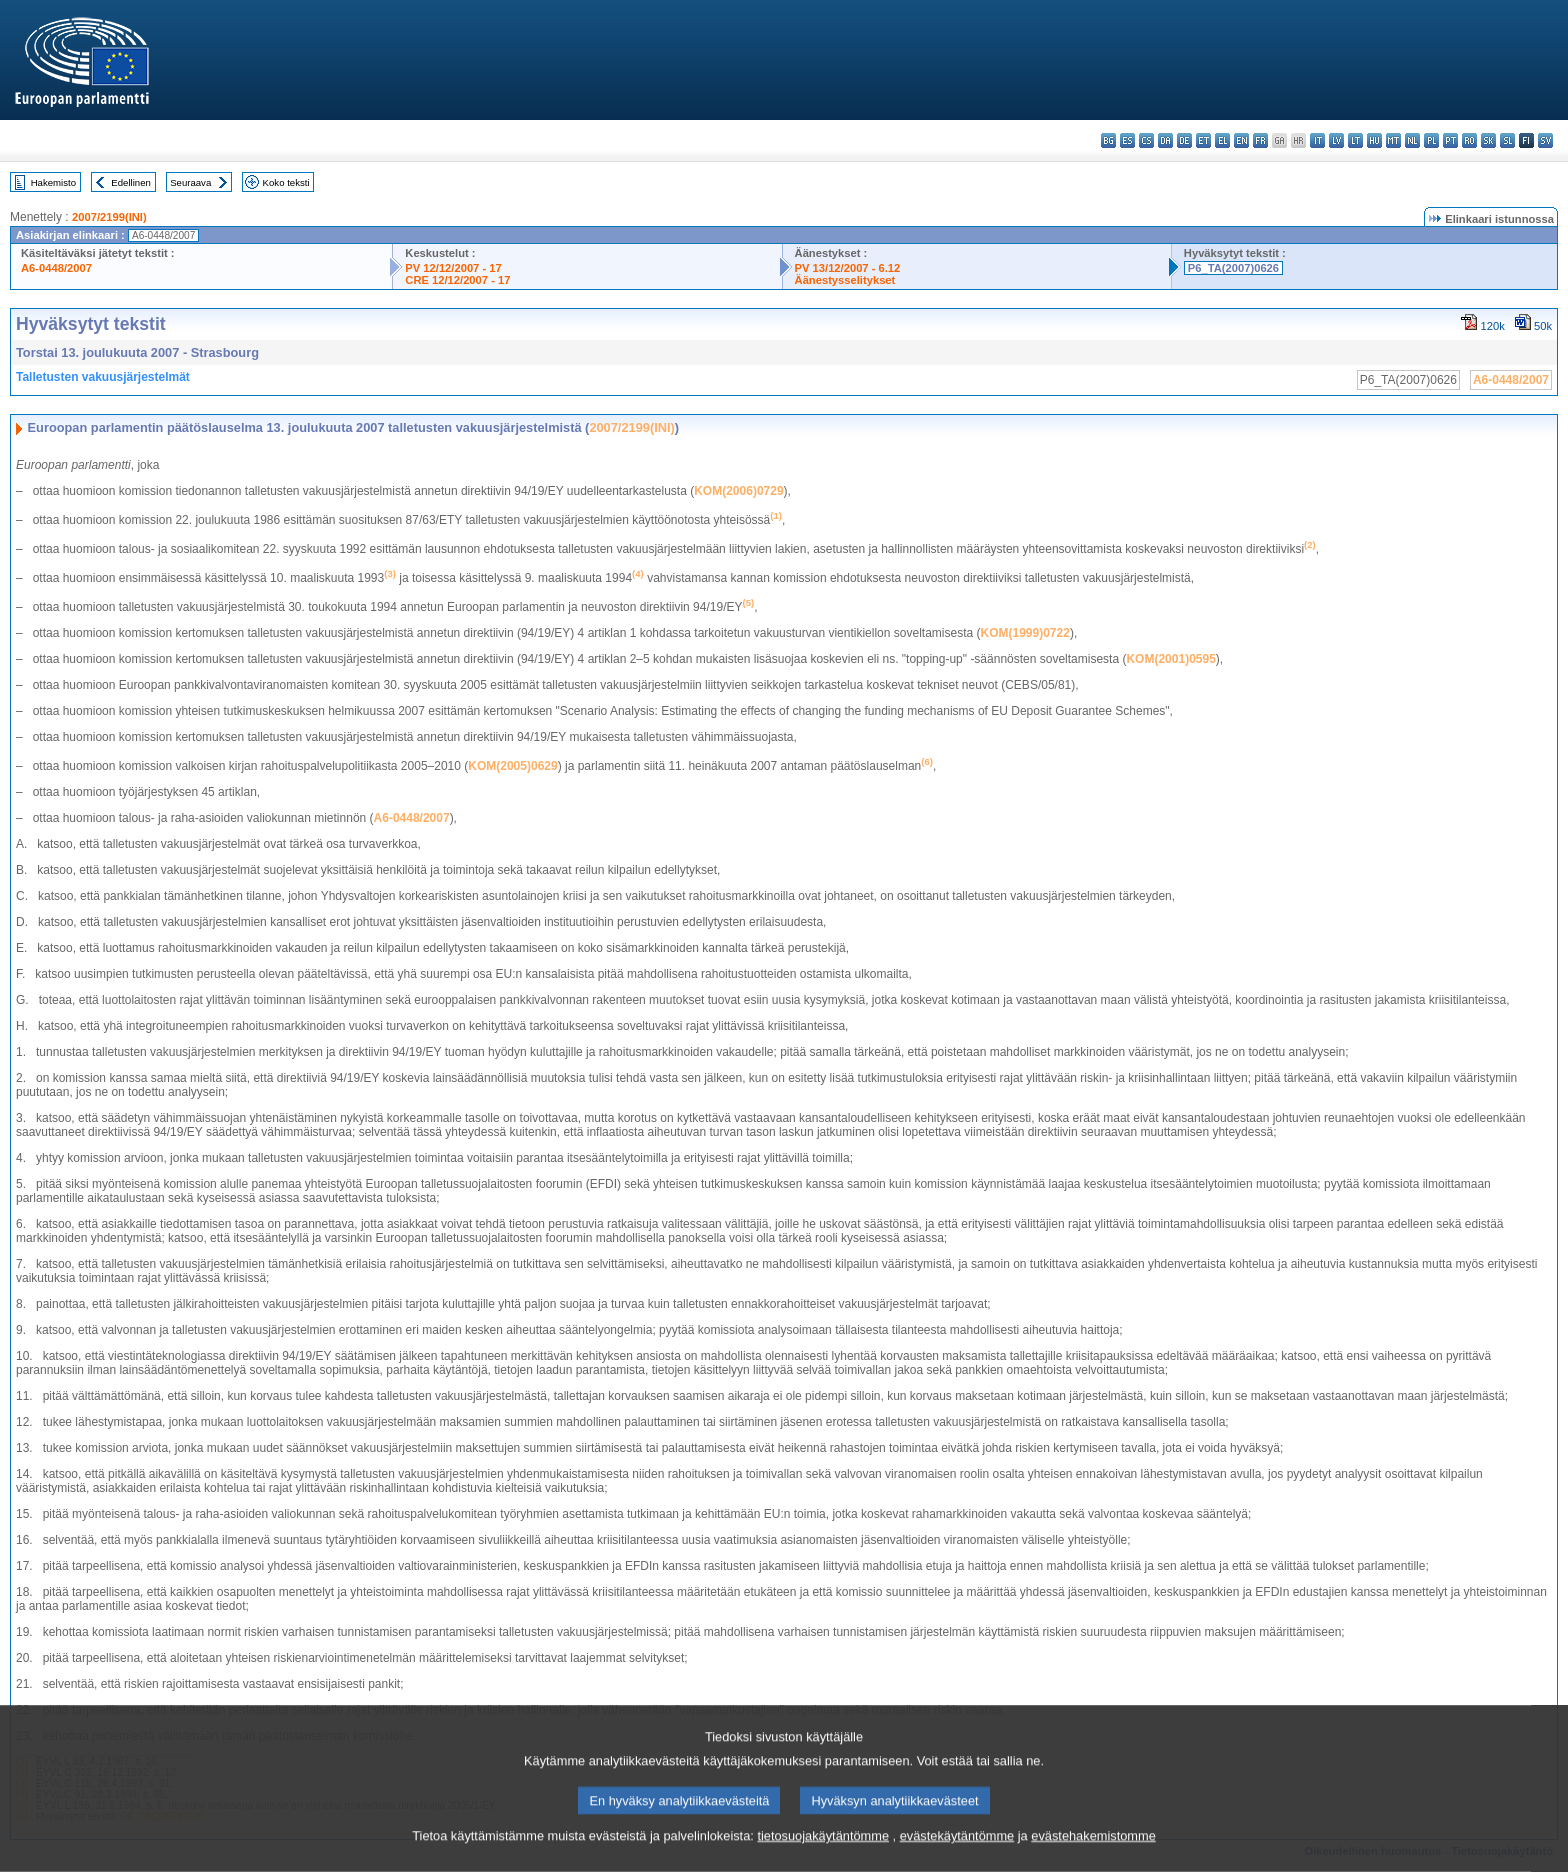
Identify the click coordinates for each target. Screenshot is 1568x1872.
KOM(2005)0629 (512, 766)
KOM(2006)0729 (738, 491)
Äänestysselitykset (845, 280)
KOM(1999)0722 (1025, 633)
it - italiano (1317, 140)
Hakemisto (53, 182)
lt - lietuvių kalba (1355, 140)
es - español (1127, 140)
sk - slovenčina (1488, 140)
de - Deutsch (1184, 140)
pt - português (1450, 140)
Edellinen (130, 182)
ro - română (1469, 140)
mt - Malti (1393, 140)
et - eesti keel (1203, 140)
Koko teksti (286, 182)
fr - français (1260, 140)
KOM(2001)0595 (1170, 659)
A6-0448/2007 (56, 268)
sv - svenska (1545, 140)
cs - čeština (1146, 140)
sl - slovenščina (1507, 140)
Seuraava (190, 182)
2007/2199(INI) (109, 217)
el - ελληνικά (1222, 140)
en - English (1241, 140)
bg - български (1108, 140)
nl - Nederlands (1412, 140)
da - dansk (1165, 140)
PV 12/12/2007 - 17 (453, 268)
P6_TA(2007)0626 (1233, 268)
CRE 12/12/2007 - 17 (457, 280)
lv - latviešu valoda (1336, 140)
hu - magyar (1374, 140)
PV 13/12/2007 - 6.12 (848, 268)
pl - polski (1431, 140)
